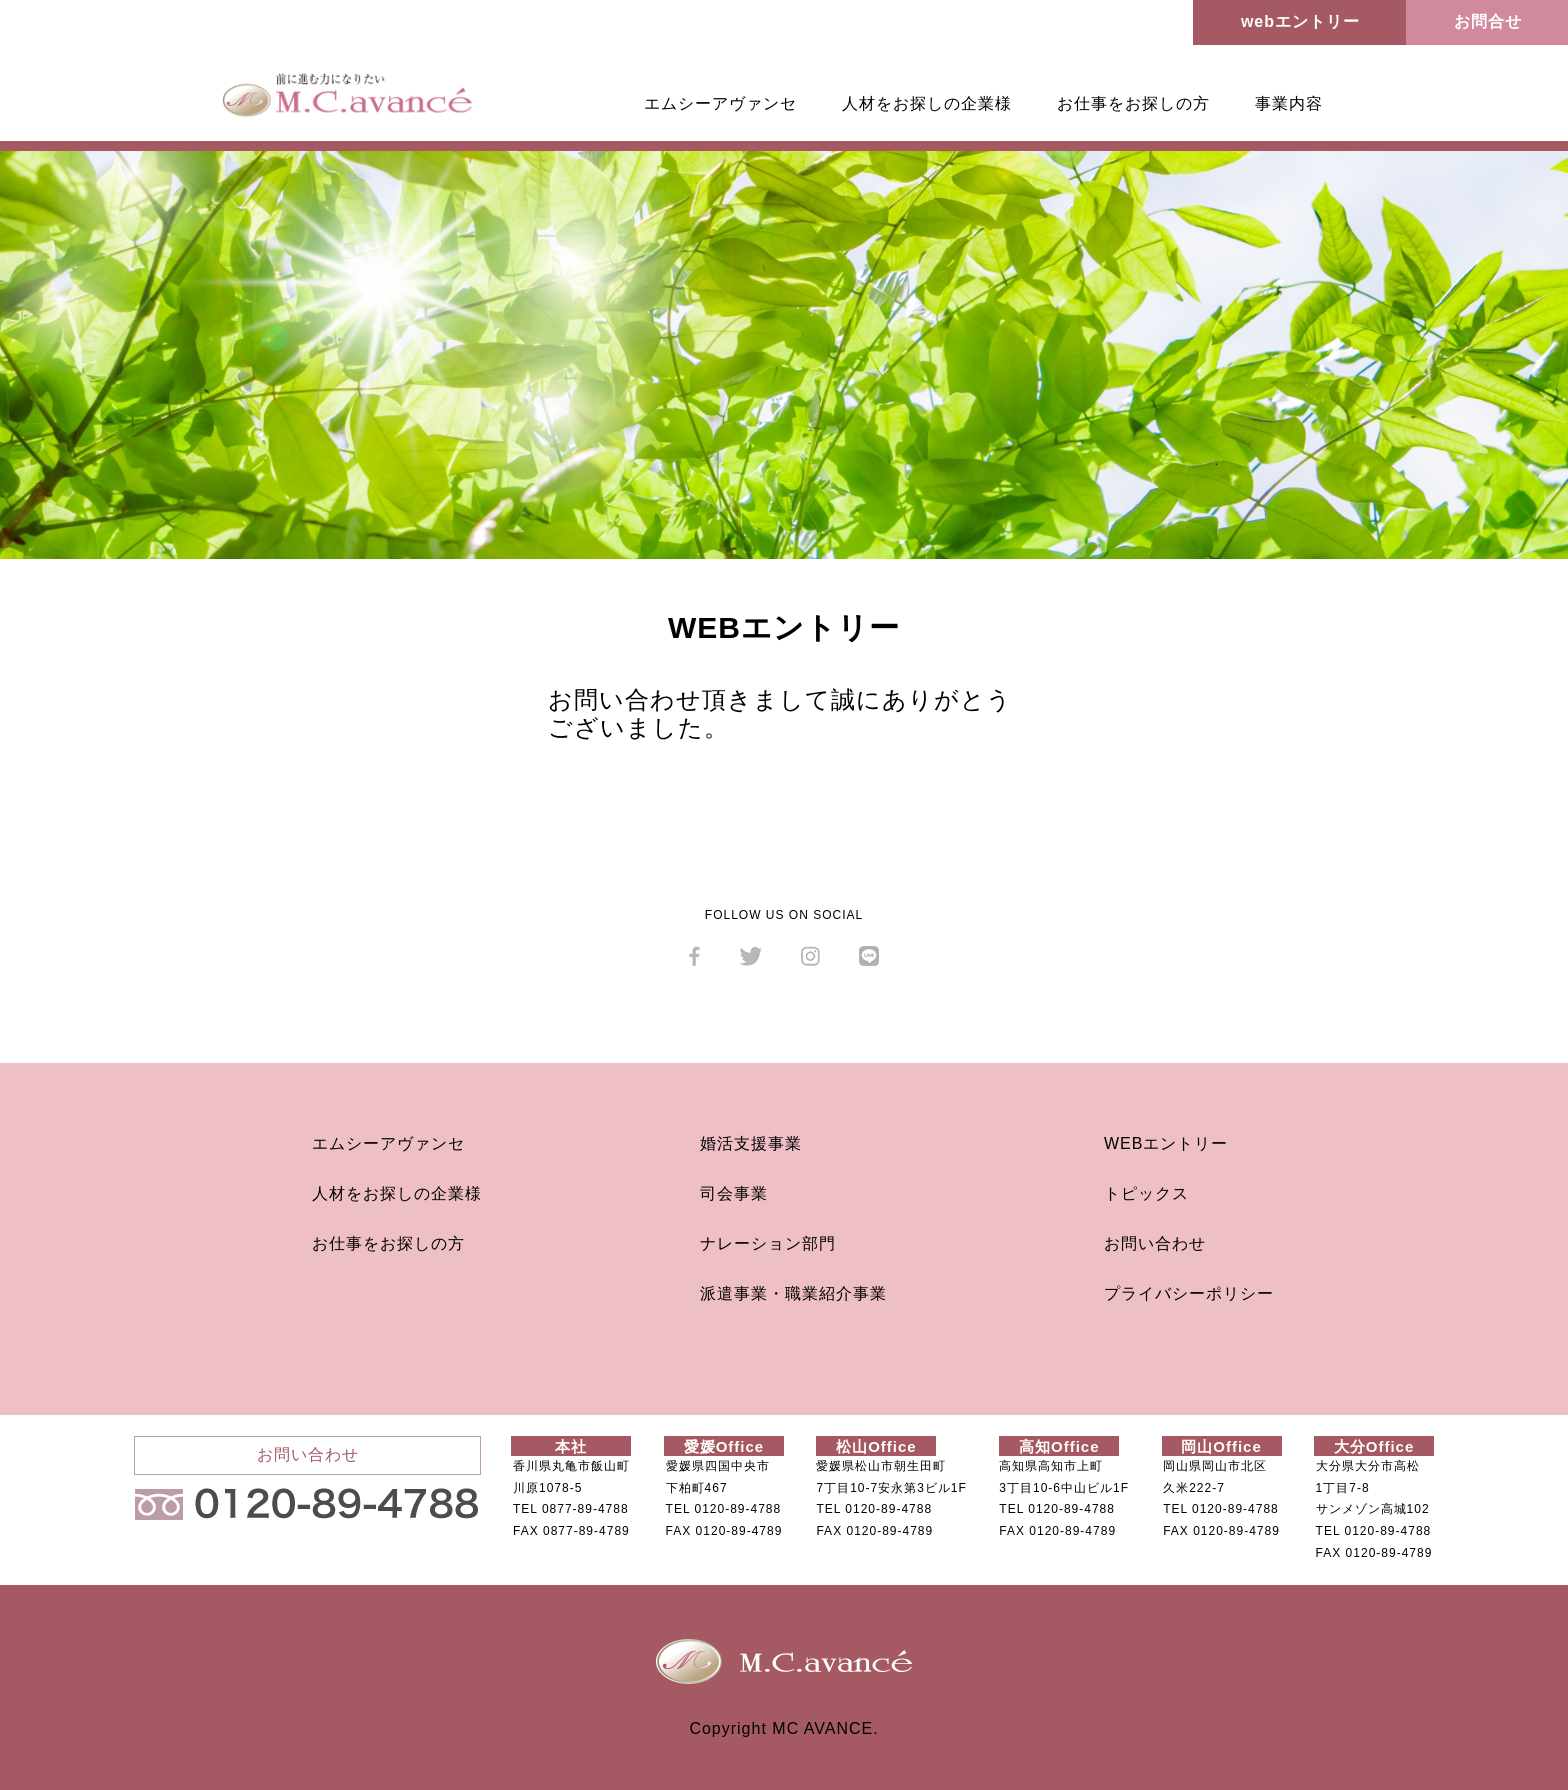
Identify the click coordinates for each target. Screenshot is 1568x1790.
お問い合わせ (1155, 1243)
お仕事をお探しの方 (1133, 103)
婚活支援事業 (751, 1143)
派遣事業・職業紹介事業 (793, 1293)
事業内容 (1289, 103)
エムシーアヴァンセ (720, 103)
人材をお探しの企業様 (927, 103)
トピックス (1146, 1193)
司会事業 (734, 1193)
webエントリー (1300, 21)
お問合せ (1488, 21)
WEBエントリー (1166, 1143)
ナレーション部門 (768, 1243)
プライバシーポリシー (1189, 1293)
